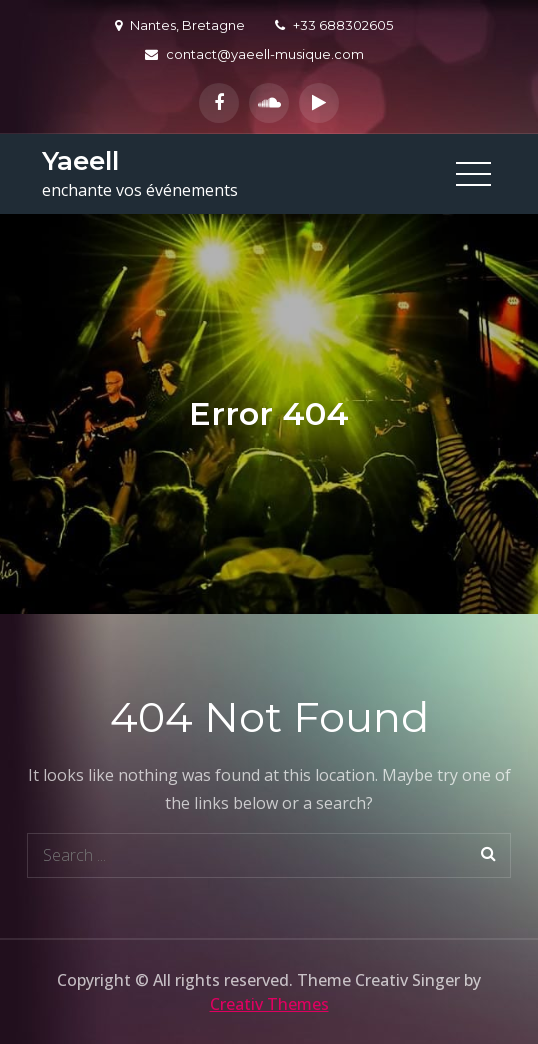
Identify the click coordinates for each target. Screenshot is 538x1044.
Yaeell (80, 161)
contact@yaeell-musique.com (254, 54)
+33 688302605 (334, 25)
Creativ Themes (269, 1004)
